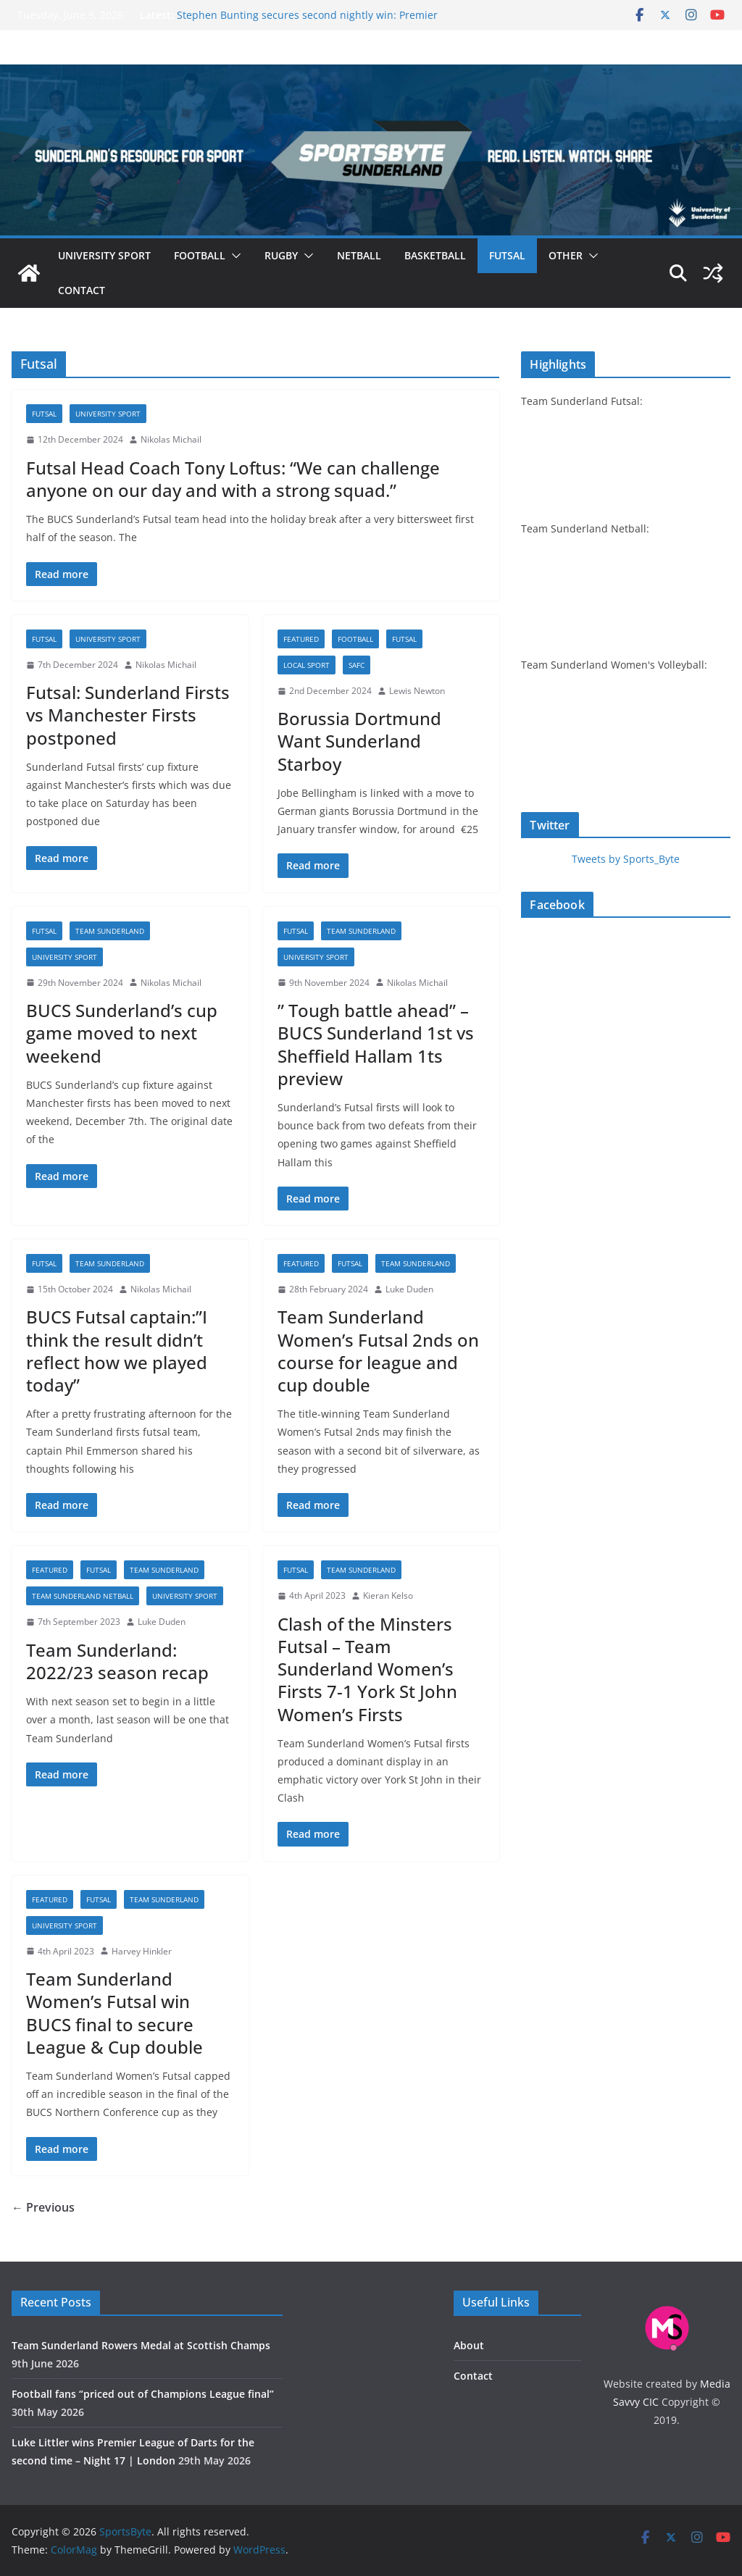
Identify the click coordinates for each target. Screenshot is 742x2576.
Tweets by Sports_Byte (626, 859)
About (469, 2345)
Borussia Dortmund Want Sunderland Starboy (359, 740)
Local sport (306, 665)
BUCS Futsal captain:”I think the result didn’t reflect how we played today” (116, 1351)
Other (566, 255)
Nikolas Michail (171, 439)
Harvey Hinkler (142, 1951)
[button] (233, 256)
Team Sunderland (109, 931)
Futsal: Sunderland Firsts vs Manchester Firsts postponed (128, 714)
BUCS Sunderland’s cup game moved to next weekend (121, 1032)
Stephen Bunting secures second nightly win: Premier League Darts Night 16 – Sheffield (307, 22)
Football (199, 255)
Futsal (507, 255)
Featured (301, 639)
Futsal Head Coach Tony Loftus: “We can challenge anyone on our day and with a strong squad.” (233, 479)
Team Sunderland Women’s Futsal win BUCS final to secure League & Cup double (114, 2013)
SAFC (356, 665)
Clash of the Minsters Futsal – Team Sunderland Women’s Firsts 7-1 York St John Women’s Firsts (367, 1669)
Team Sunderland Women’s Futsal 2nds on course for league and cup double (378, 1351)
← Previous (43, 2207)
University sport (104, 255)
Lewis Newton (417, 691)
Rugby (281, 255)
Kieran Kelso (388, 1595)
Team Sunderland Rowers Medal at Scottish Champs (141, 2345)
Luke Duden (409, 1289)
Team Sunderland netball (82, 1596)
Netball (359, 255)
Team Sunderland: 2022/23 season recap (117, 1661)
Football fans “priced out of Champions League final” (143, 2394)
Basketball (435, 255)
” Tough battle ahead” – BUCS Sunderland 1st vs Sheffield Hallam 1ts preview (376, 1044)
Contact (81, 290)
